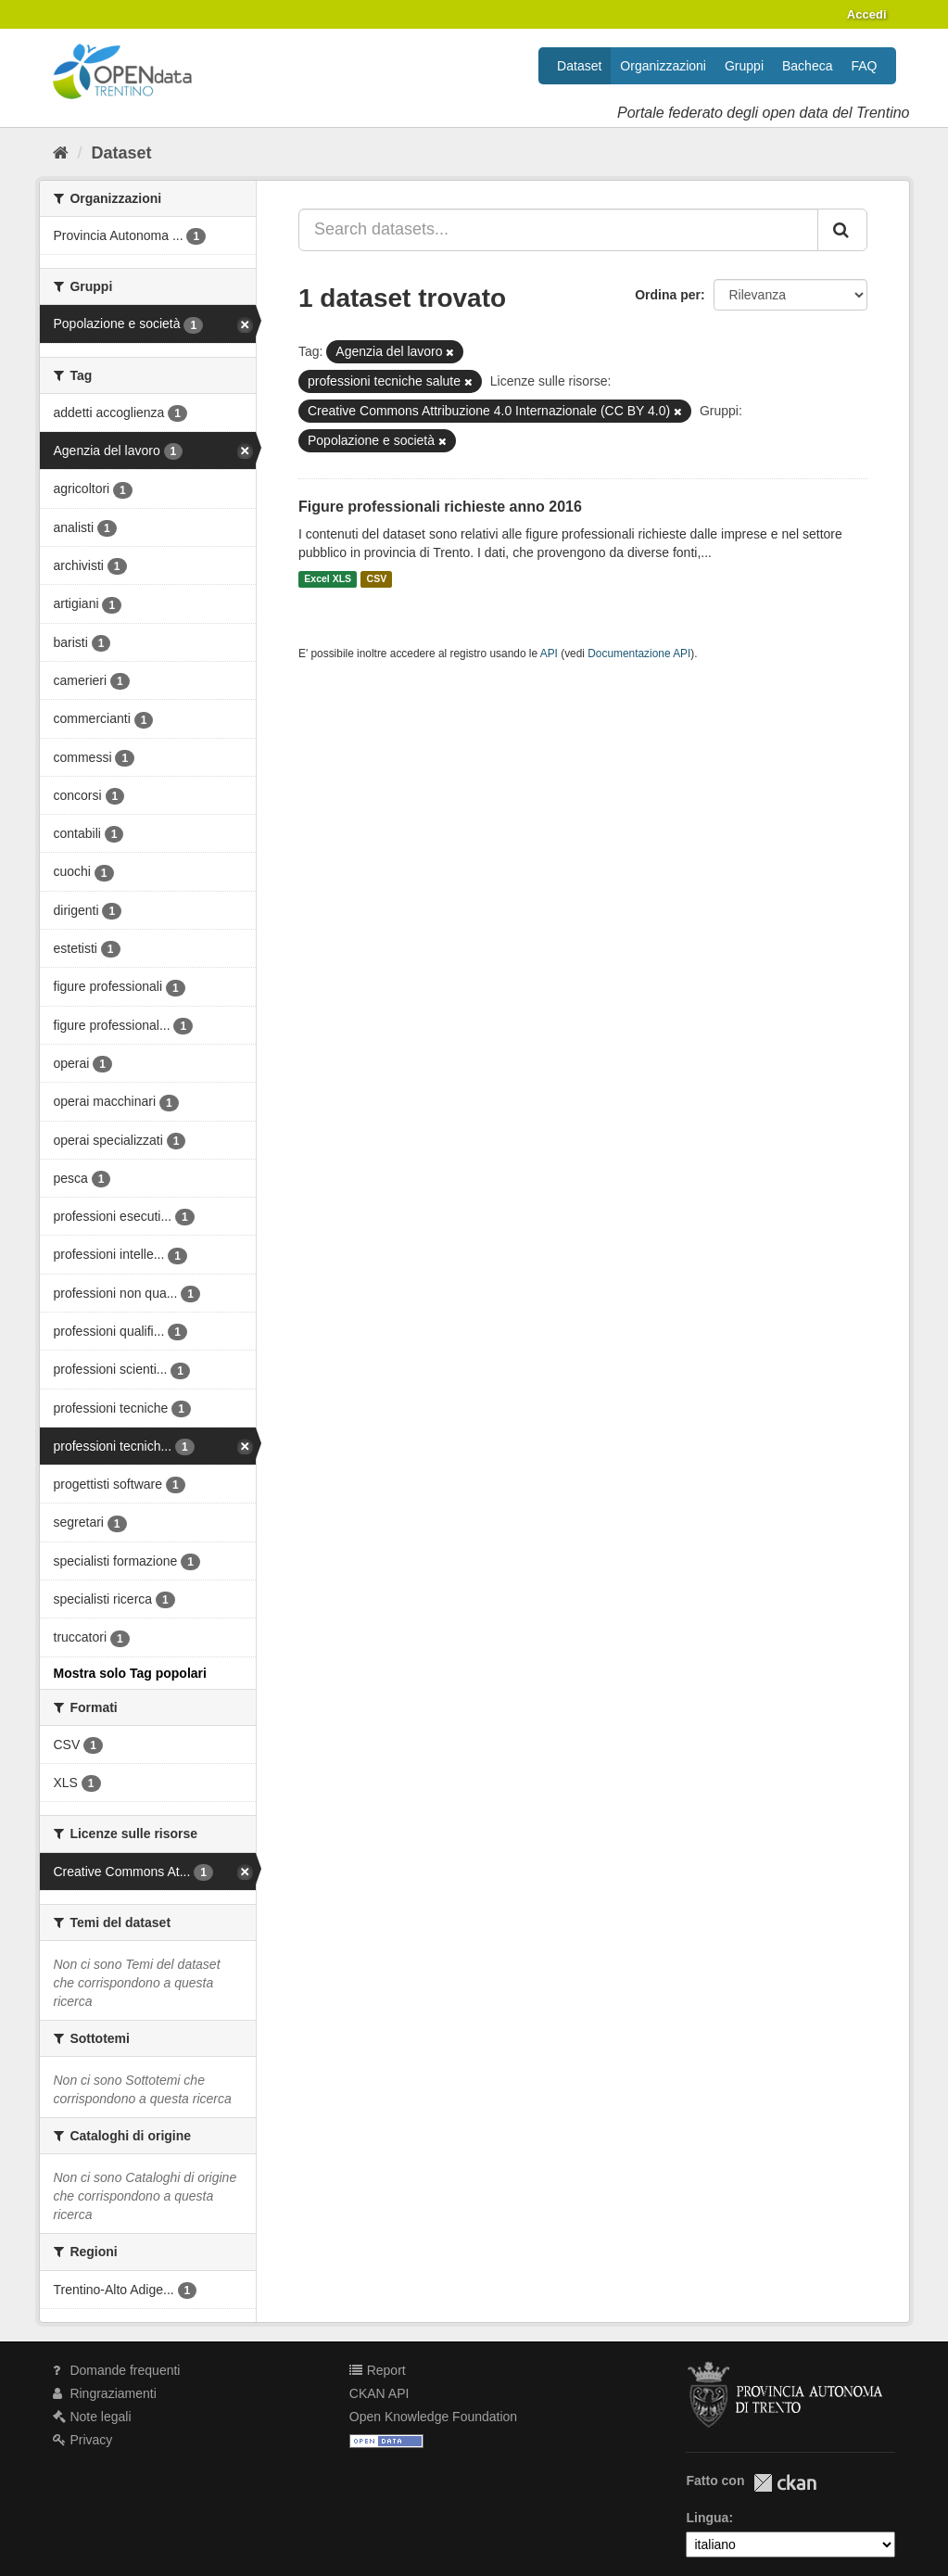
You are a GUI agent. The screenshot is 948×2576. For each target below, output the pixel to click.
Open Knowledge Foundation (433, 2416)
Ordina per (668, 294)
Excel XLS (327, 579)
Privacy (83, 2439)
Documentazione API (639, 653)
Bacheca (807, 65)
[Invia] (842, 230)
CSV (377, 579)
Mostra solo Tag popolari (130, 1673)
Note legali (92, 2416)
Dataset (579, 65)
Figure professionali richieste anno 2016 (440, 506)
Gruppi (744, 65)
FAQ (864, 65)
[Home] (61, 153)
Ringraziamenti (105, 2393)
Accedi (867, 14)
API (549, 653)
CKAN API (379, 2393)
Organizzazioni (663, 65)
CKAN (784, 2483)
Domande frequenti (117, 2370)
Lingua (707, 2517)
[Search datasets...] (558, 230)
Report (377, 2370)
